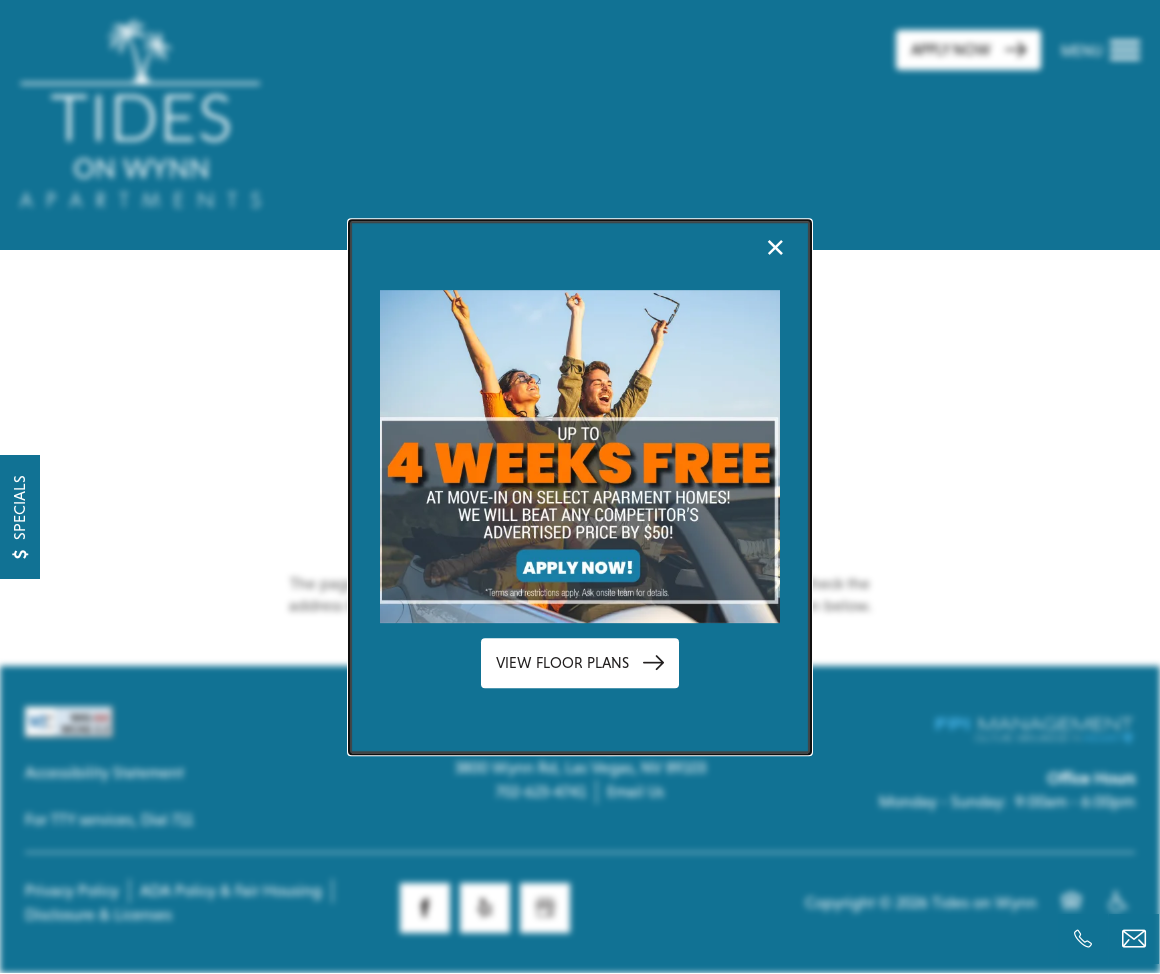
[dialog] (580, 487)
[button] (580, 664)
